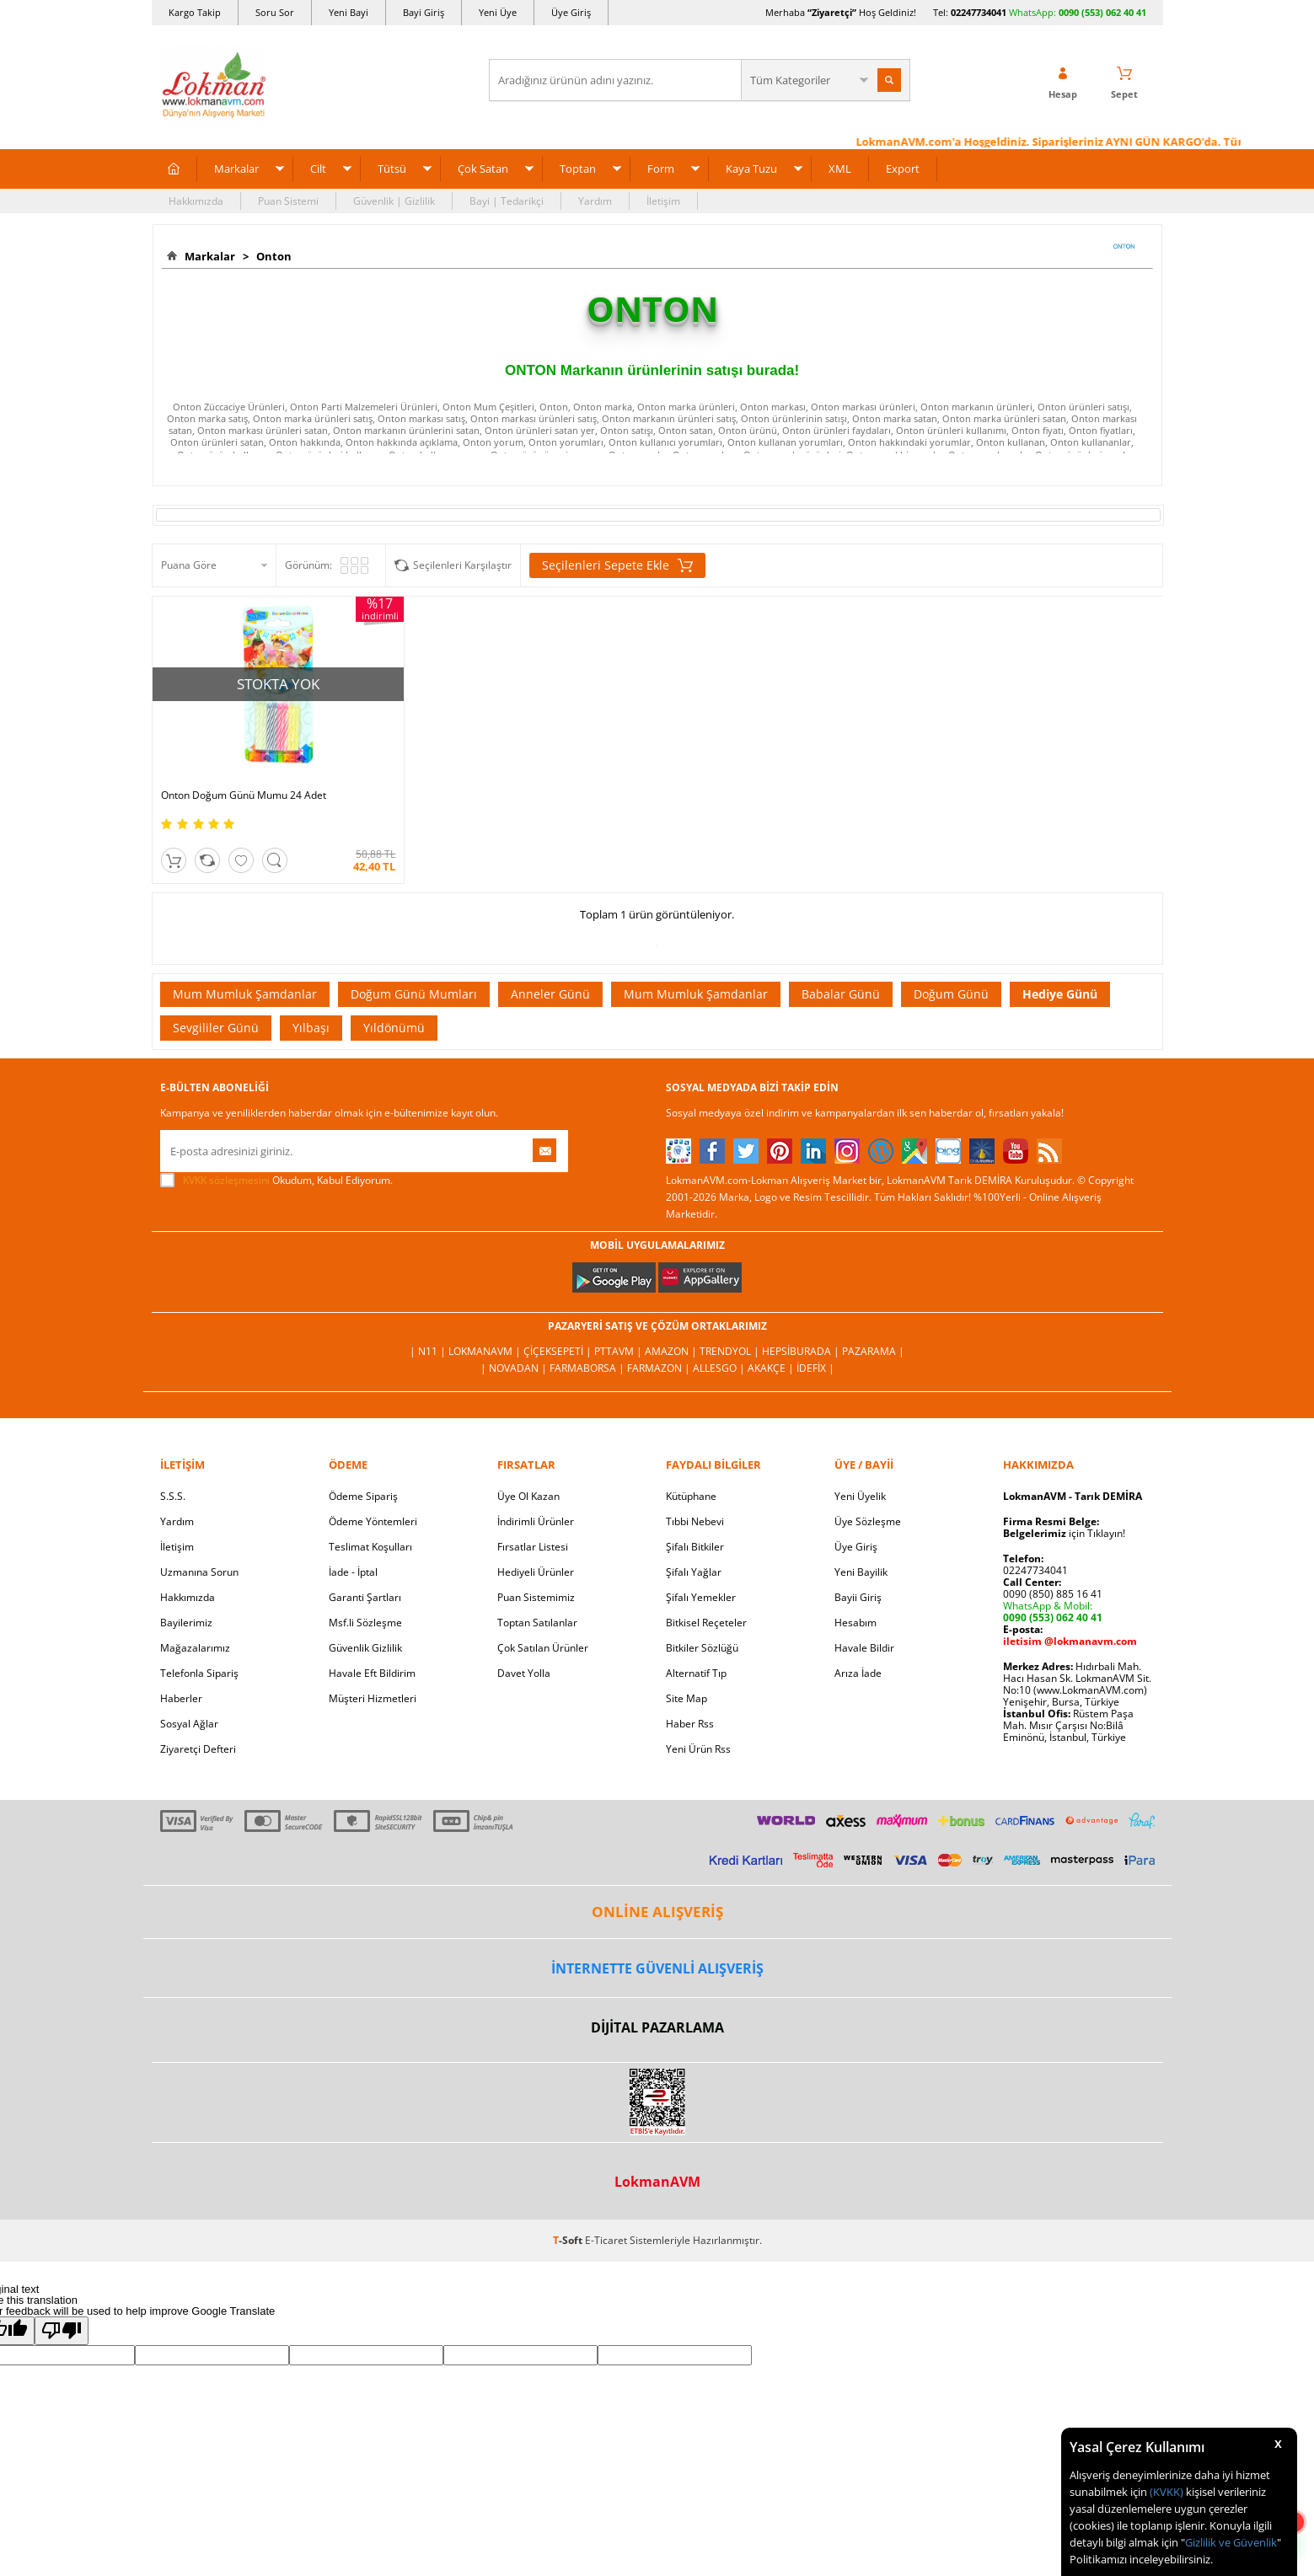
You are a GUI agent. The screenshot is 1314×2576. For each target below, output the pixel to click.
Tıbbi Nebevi (695, 1521)
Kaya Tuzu (751, 168)
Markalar (236, 168)
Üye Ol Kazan (528, 1496)
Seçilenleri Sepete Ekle (617, 565)
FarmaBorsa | (588, 1368)
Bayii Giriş (858, 1597)
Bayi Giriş (423, 12)
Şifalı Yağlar (693, 1572)
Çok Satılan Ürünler (542, 1648)
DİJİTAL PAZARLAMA (657, 2027)
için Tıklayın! (1064, 1533)
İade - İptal (353, 1572)
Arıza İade (858, 1673)
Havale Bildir (864, 1648)
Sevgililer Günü (216, 1028)
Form (660, 168)
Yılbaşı (311, 1028)
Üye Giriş (571, 12)
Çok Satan (483, 168)
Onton (271, 256)
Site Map (686, 1698)
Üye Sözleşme (867, 1521)
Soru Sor (274, 12)
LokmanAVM (657, 2181)
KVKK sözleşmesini (226, 1180)
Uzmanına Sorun (199, 1572)
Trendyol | (731, 1351)
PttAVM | (619, 1351)
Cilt (318, 168)
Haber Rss (690, 1723)
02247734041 (978, 12)
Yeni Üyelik (860, 1496)
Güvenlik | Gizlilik (394, 201)
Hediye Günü (1059, 994)
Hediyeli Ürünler (535, 1572)
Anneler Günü (550, 994)
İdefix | (815, 1368)
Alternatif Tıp (696, 1673)
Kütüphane (691, 1496)
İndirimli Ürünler (535, 1521)
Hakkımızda (196, 201)
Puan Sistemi (288, 201)
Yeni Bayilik (861, 1572)
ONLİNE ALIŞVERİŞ (657, 1911)
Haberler (181, 1698)
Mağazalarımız (195, 1648)
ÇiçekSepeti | (558, 1351)
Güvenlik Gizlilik (365, 1648)
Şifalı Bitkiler (695, 1547)
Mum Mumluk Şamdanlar (245, 994)
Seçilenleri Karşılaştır (462, 565)
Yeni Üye (498, 12)
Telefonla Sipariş (199, 1673)
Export (903, 168)
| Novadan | (515, 1368)
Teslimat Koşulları (370, 1547)
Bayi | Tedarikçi (506, 201)
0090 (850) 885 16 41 (1052, 1594)
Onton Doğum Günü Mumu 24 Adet (243, 795)
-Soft (569, 2240)
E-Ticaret (606, 2240)
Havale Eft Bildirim (372, 1673)
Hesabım (855, 1622)
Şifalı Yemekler (701, 1597)
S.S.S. (172, 1496)
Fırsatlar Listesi (532, 1547)
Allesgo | (720, 1368)
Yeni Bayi (348, 12)
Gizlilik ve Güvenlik (1231, 2542)
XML (840, 168)
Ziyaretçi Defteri (198, 1749)
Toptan (578, 168)
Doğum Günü (951, 994)
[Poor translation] (61, 2330)
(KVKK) (1166, 2491)
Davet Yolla (523, 1673)
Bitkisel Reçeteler (706, 1622)
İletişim (663, 201)
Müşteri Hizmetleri (372, 1698)
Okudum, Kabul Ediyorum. (276, 1180)
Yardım (595, 201)
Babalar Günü (841, 994)
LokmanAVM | (485, 1351)
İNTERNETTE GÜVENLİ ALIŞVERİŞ (657, 1968)
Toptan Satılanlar (537, 1622)
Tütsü (392, 168)
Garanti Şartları (365, 1597)
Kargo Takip (195, 12)
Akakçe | (772, 1368)
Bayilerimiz (186, 1622)
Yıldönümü (394, 1028)
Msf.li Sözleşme (365, 1622)
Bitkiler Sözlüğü (702, 1648)
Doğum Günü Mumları (414, 994)
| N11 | (429, 1351)
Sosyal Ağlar (189, 1723)
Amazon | (672, 1351)
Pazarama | (873, 1351)
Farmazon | (660, 1368)
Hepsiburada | (802, 1351)
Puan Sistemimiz (536, 1597)
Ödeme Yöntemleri (373, 1521)
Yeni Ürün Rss (698, 1749)
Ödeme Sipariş (363, 1496)
